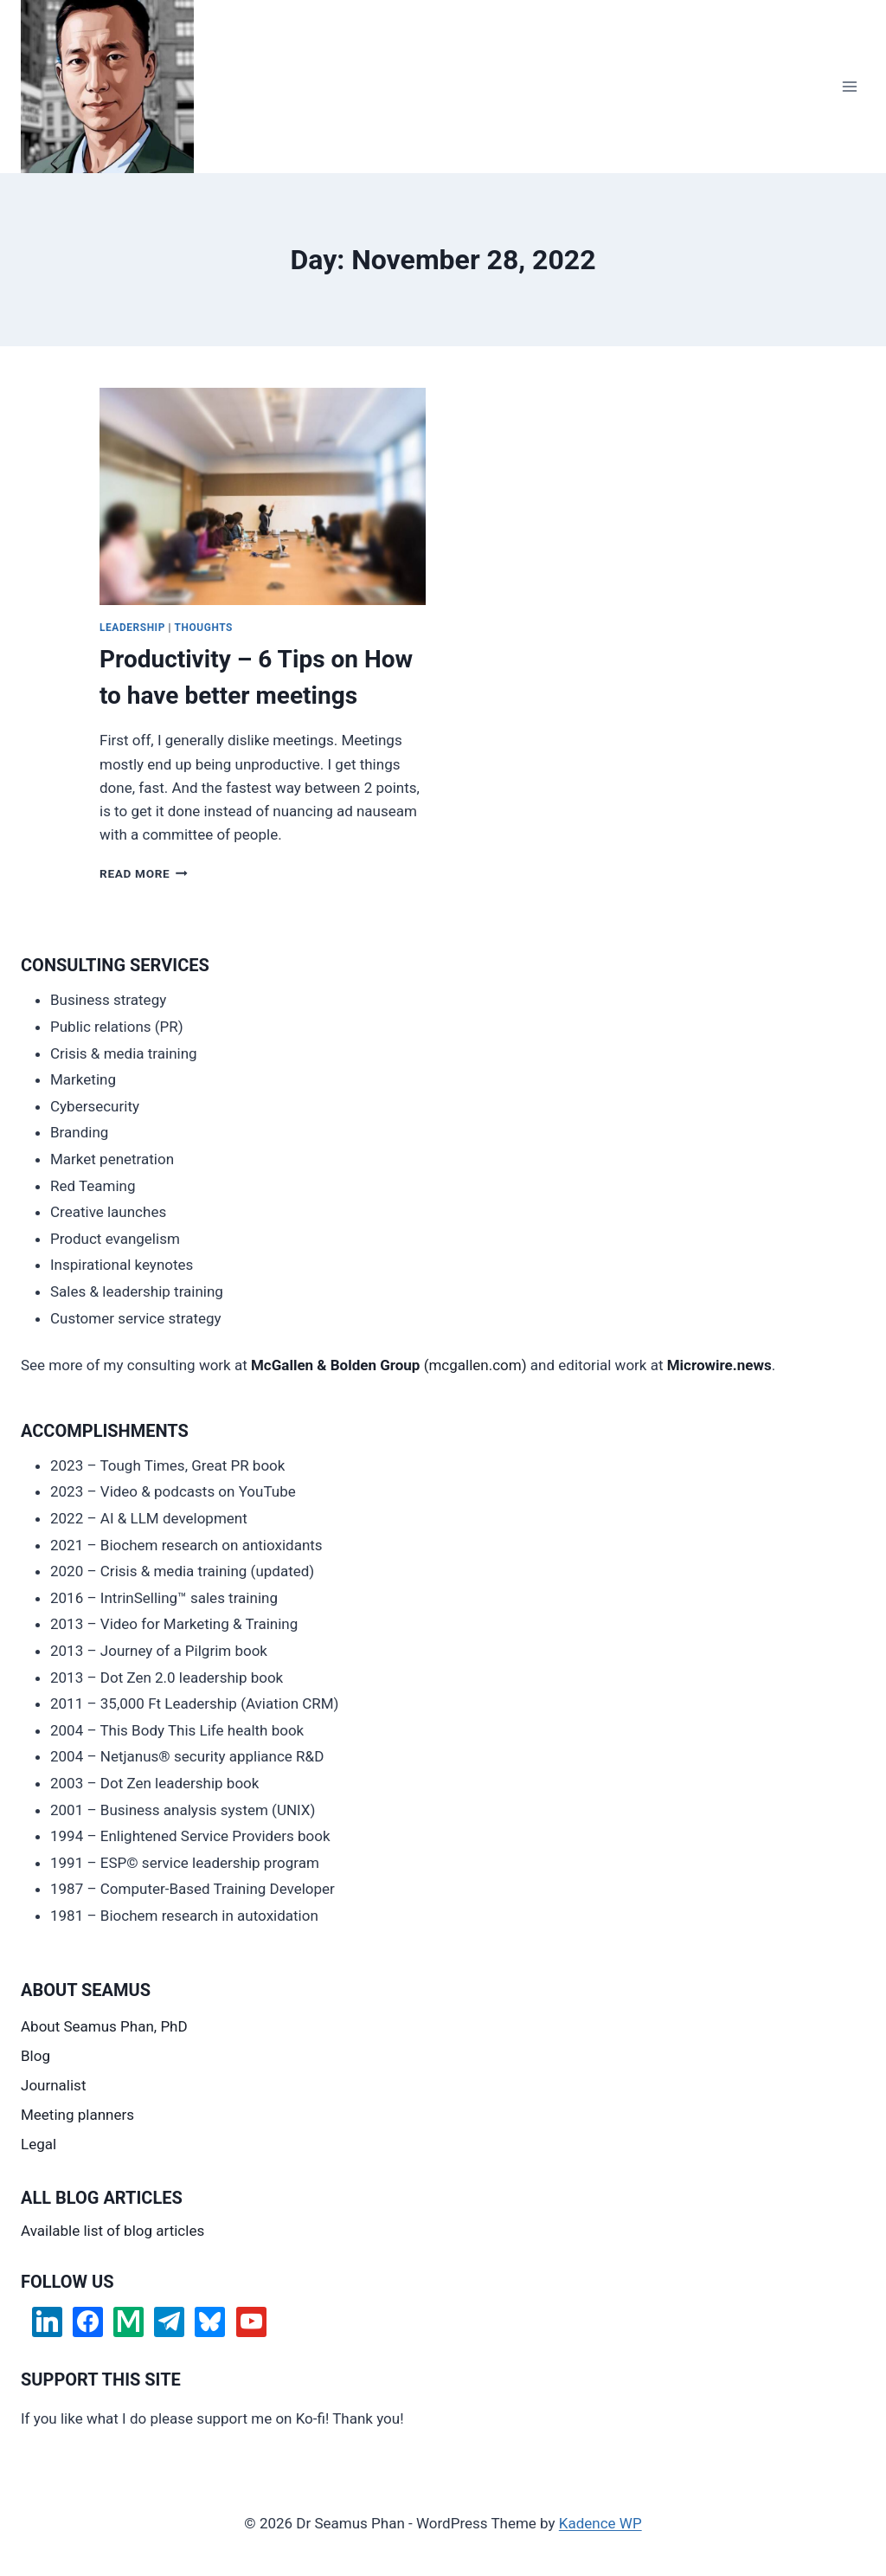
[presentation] (263, 496)
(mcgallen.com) (389, 1365)
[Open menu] (849, 86)
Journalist (53, 2085)
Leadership (132, 627)
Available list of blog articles (112, 2230)
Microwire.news (719, 1365)
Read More (144, 873)
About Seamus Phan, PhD (104, 2026)
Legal (38, 2144)
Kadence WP (600, 2523)
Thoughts (204, 627)
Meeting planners (77, 2114)
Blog (35, 2055)
